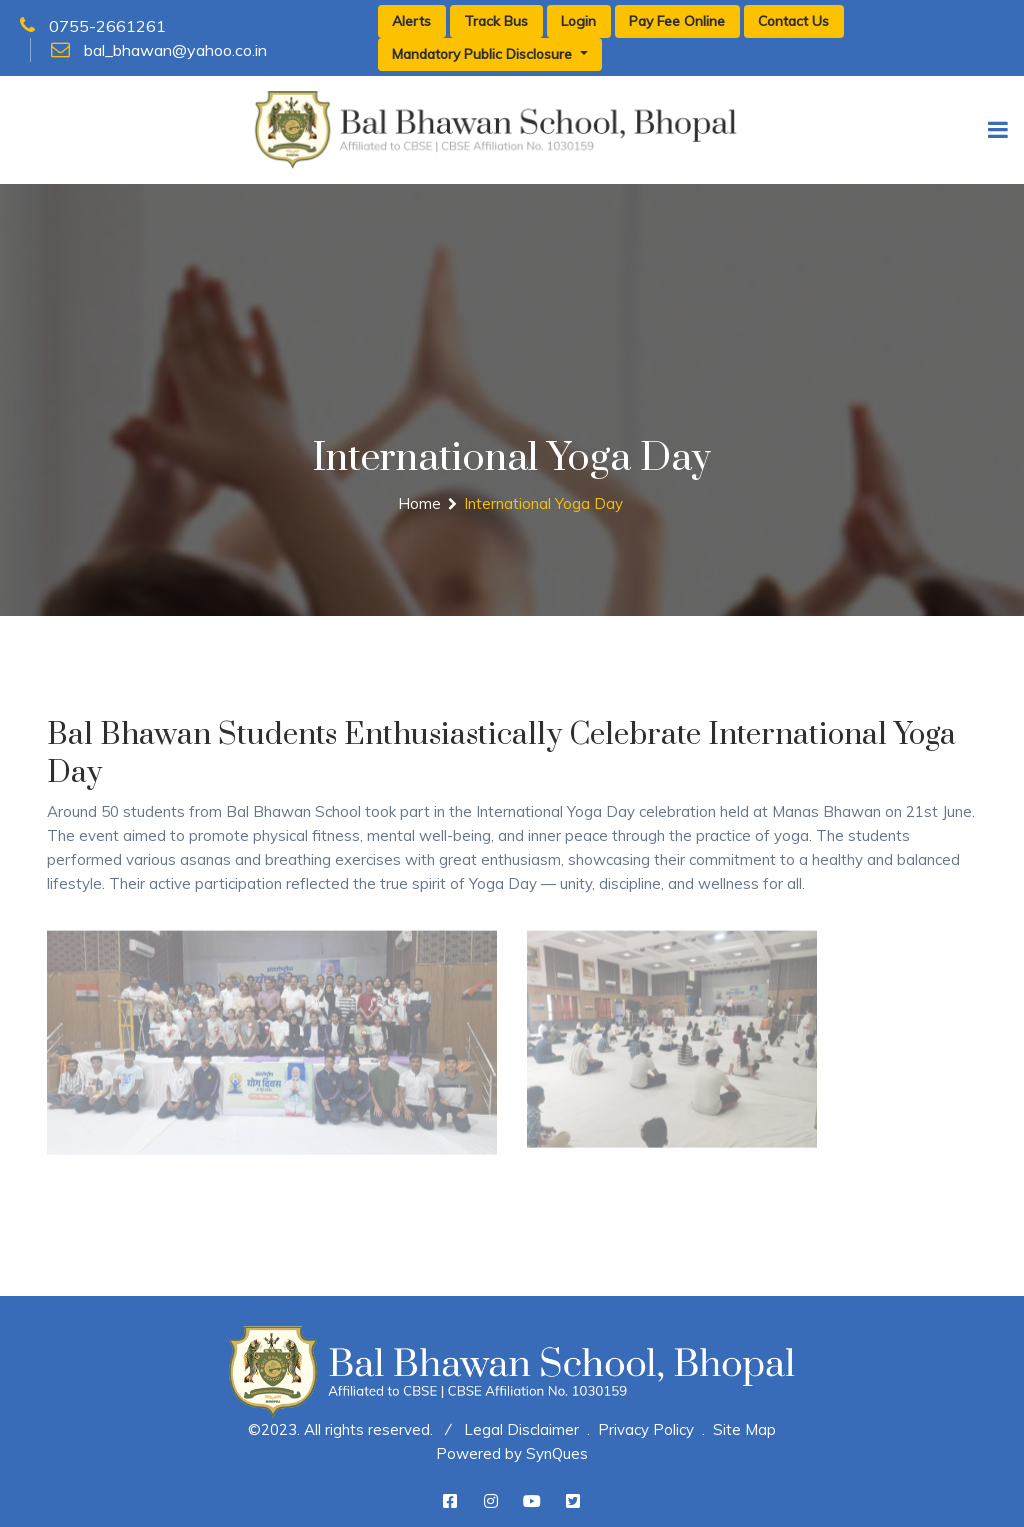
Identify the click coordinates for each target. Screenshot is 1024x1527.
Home (419, 503)
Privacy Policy (646, 1429)
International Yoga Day (543, 503)
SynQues (557, 1453)
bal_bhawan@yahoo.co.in (159, 50)
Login (578, 21)
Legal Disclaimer (521, 1429)
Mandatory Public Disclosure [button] (484, 54)
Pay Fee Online (677, 21)
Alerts (411, 21)
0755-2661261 (93, 26)
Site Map (744, 1429)
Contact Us (793, 21)
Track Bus (496, 21)
